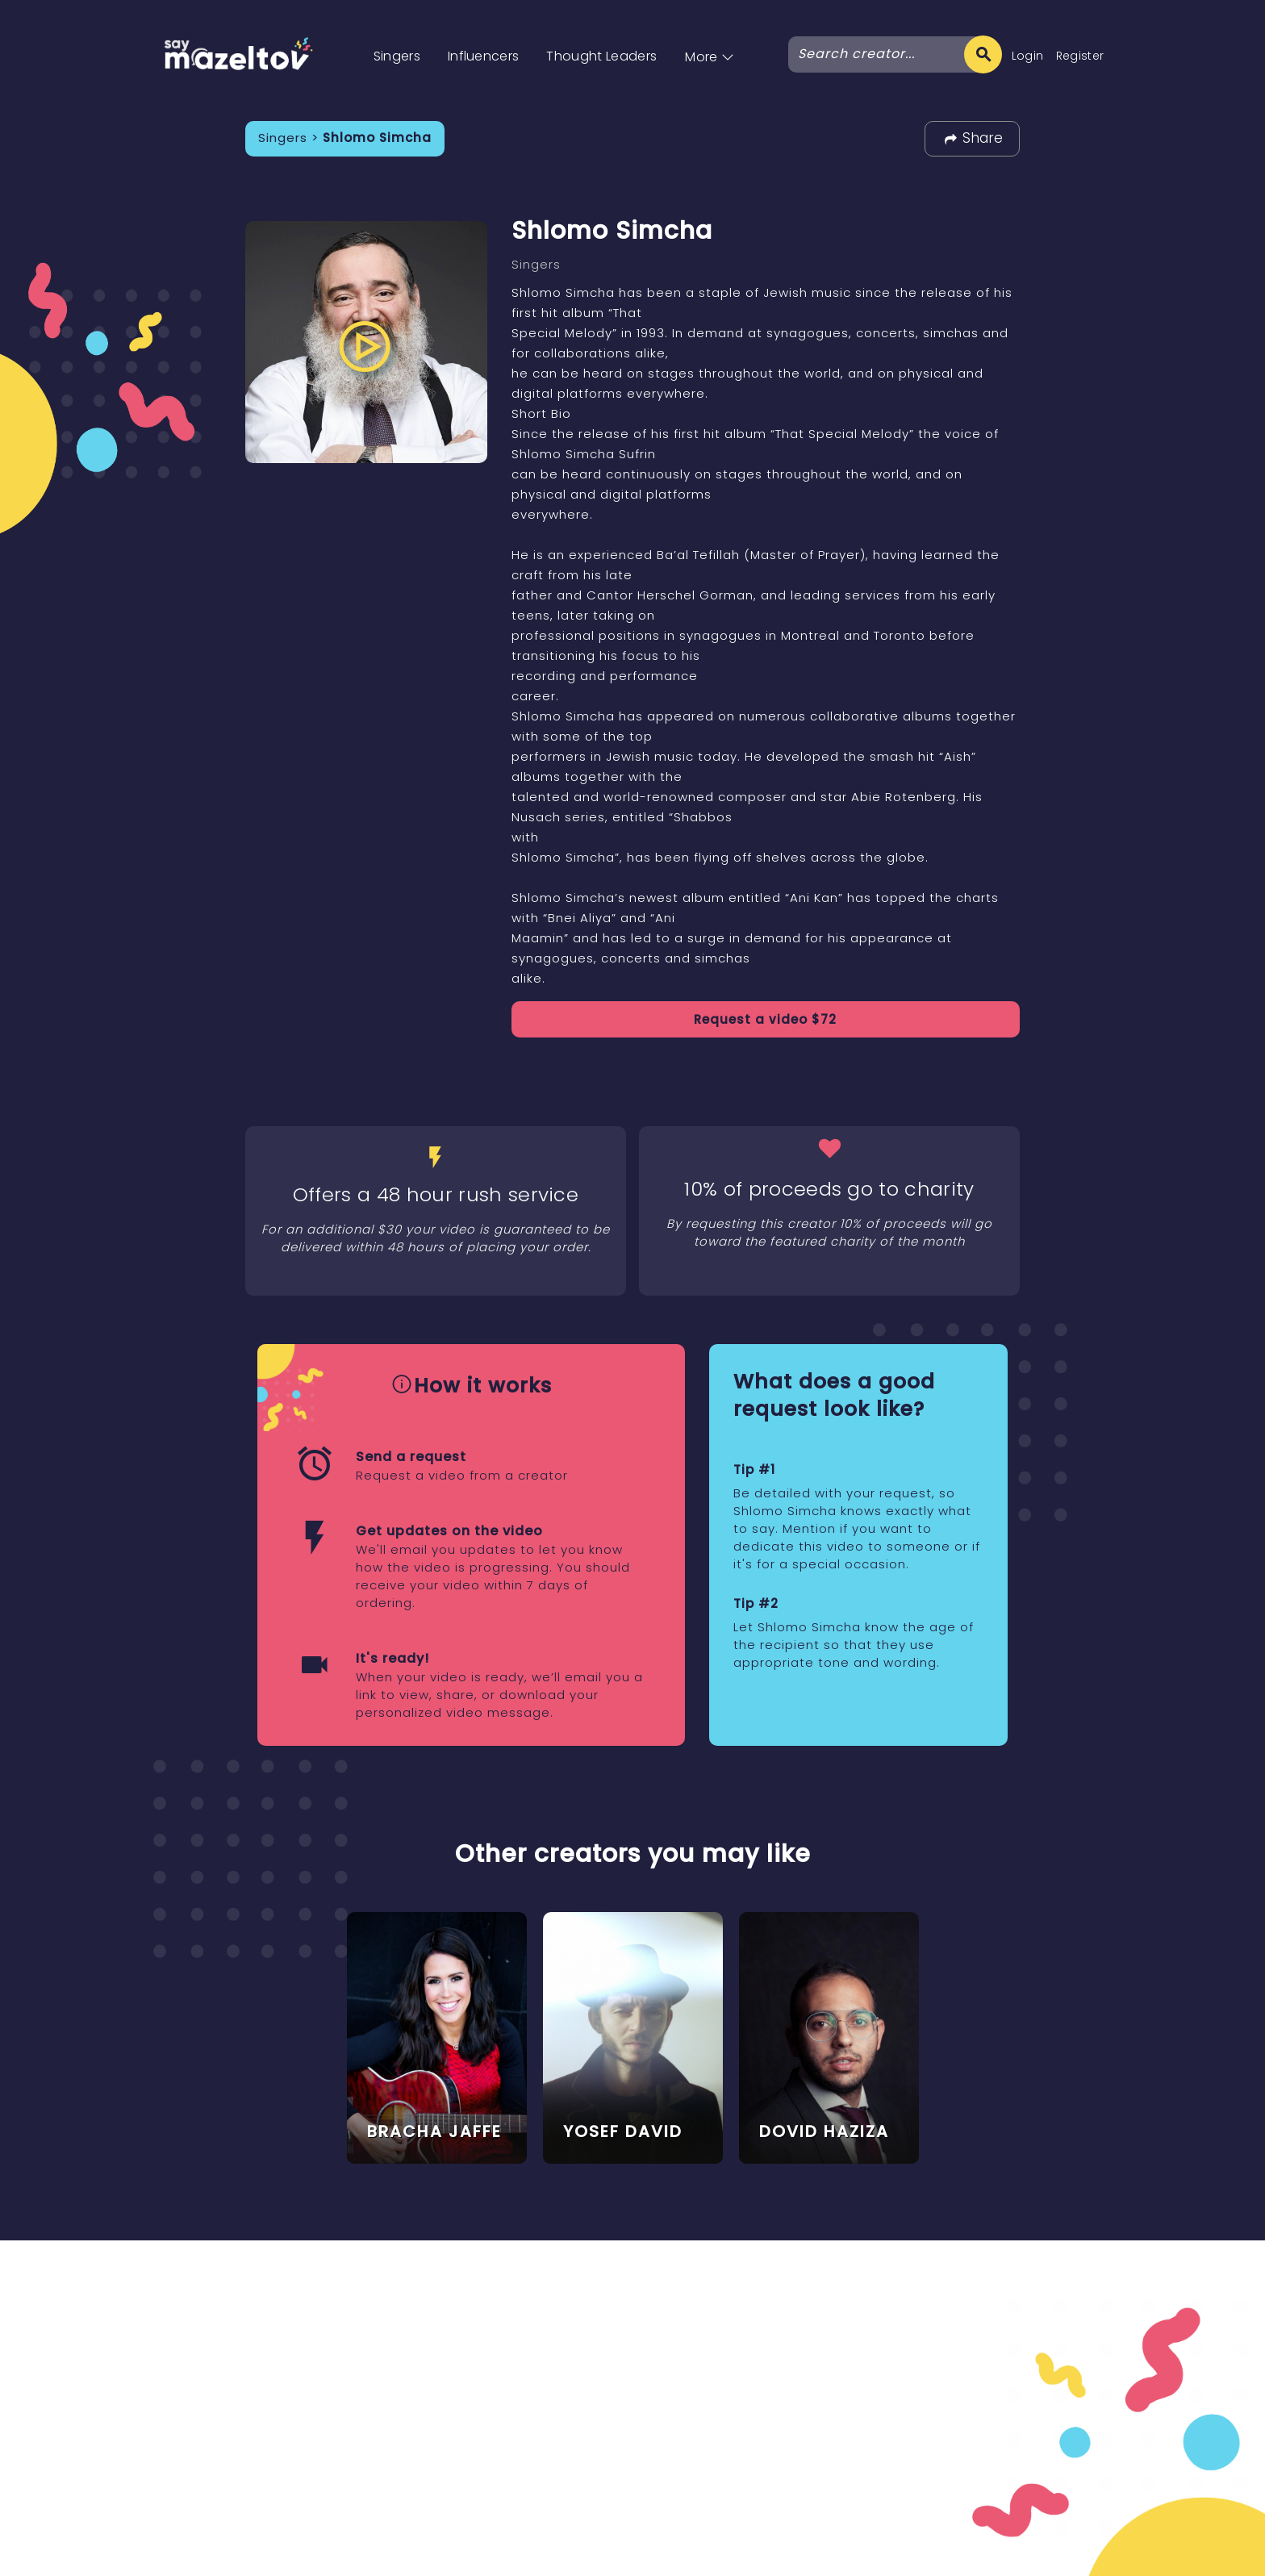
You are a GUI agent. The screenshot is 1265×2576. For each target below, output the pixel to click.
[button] (709, 40)
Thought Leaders (601, 56)
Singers (397, 56)
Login (1028, 56)
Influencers (484, 56)
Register (1080, 56)
